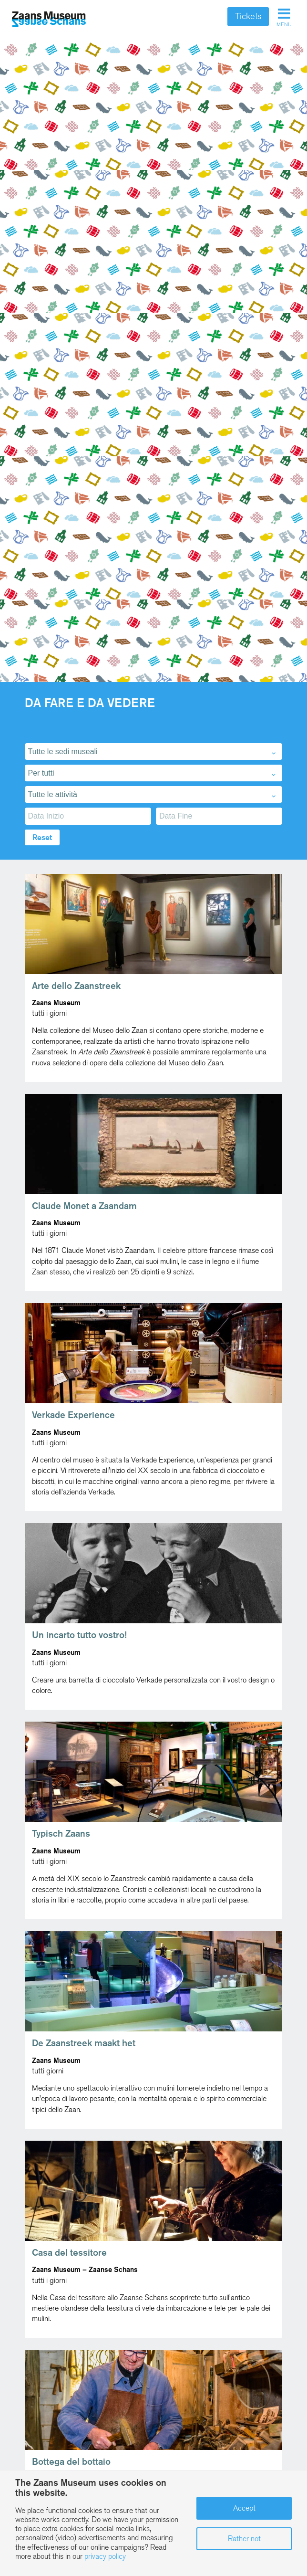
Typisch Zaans (61, 1834)
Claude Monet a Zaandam (84, 1206)
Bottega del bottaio (71, 2462)
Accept (244, 2508)
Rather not (244, 2539)
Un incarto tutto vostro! (79, 1635)
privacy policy (105, 2556)
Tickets (248, 16)
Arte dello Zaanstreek (76, 986)
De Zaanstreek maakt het (83, 2043)
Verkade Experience (73, 1415)
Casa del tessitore (69, 2253)
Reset (42, 837)
